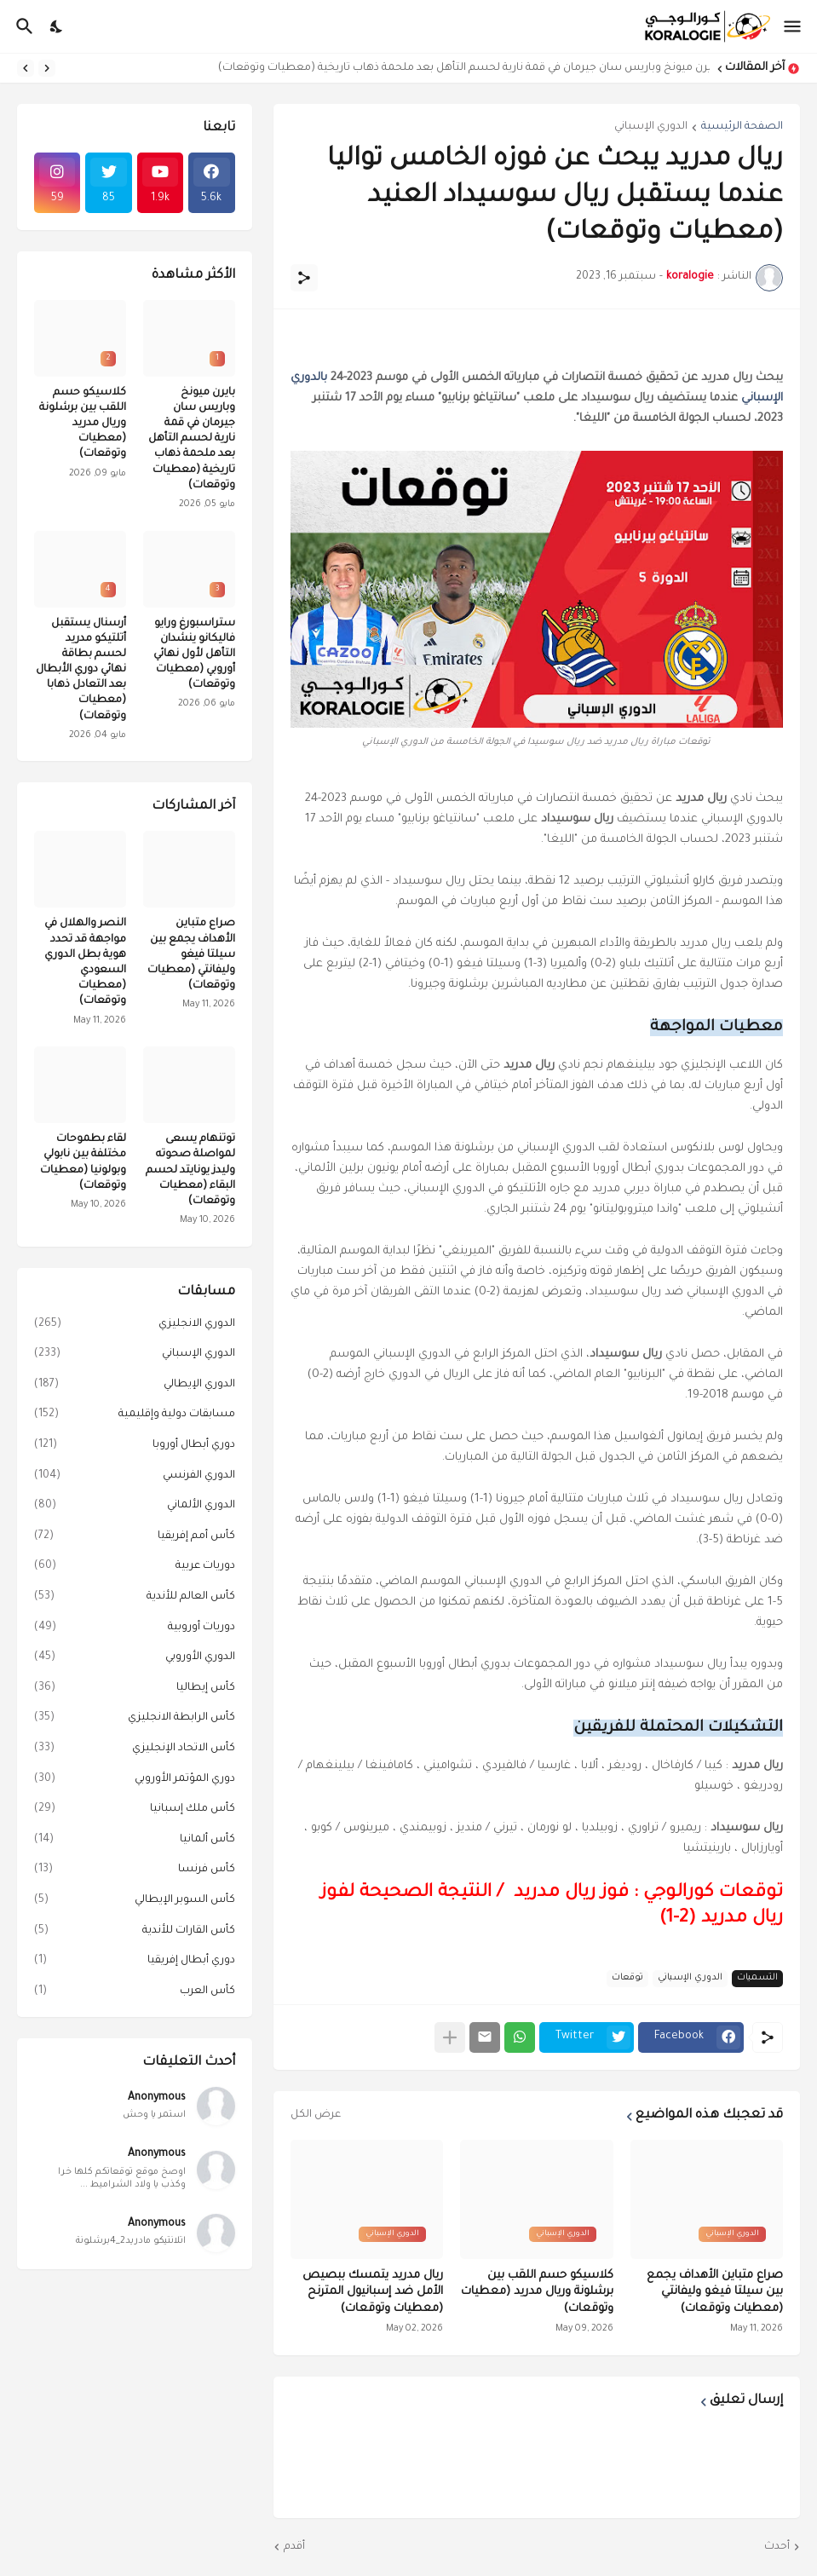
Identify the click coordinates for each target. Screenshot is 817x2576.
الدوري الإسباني (651, 127)
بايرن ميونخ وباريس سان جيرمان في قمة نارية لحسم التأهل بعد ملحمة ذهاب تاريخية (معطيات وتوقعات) (460, 68)
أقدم (294, 2547)
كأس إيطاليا (134, 1688)
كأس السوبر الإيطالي (134, 1901)
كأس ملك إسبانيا (134, 1809)
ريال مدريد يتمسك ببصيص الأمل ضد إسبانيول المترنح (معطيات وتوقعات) (372, 2292)
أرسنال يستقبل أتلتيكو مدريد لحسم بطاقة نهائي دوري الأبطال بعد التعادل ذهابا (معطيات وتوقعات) (81, 670)
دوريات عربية (134, 1567)
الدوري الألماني (134, 1506)
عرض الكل (316, 2115)
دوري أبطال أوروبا (134, 1446)
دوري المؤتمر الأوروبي (134, 1780)
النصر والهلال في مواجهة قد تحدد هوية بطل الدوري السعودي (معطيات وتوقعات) (85, 962)
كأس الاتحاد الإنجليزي (134, 1749)
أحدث (777, 2547)
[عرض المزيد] (449, 2037)
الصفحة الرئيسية (742, 127)
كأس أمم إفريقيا (134, 1537)
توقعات (627, 1978)
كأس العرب (134, 1992)
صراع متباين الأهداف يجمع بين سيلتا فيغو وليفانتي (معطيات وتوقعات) (715, 2292)
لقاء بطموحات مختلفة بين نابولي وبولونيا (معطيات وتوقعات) (83, 1162)
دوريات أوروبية (134, 1628)
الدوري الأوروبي (134, 1658)
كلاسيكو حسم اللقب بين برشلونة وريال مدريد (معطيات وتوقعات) (537, 2292)
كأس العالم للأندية (134, 1597)
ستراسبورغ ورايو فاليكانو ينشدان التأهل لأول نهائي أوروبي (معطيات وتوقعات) (194, 655)
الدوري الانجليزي (134, 1325)
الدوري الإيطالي (134, 1385)
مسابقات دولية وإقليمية (134, 1415)
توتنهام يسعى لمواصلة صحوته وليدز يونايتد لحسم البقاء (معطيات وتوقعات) (190, 1170)
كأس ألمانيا (134, 1840)
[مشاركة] (304, 277)
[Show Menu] (793, 26)
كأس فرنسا (134, 1870)
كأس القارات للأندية (134, 1931)
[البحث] (22, 26)
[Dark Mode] (57, 26)
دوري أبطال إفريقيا (134, 1961)
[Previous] (46, 68)
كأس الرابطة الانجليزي (134, 1718)
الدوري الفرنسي (134, 1476)
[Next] (25, 68)
